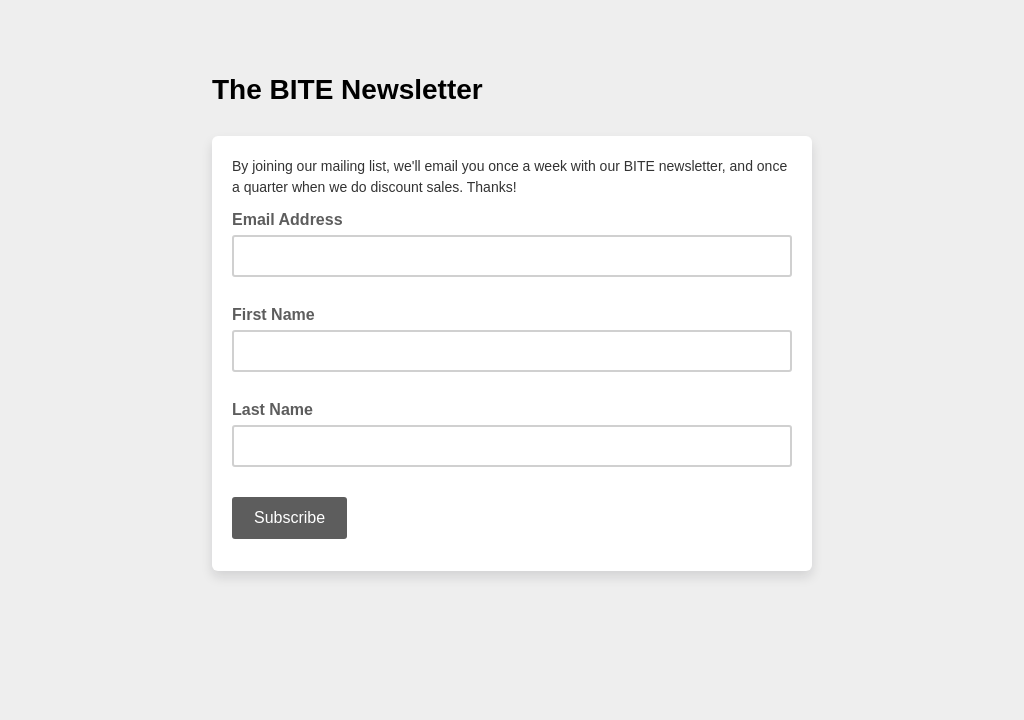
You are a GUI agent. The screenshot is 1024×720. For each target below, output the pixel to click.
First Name (273, 314)
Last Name (272, 409)
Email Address (293, 218)
